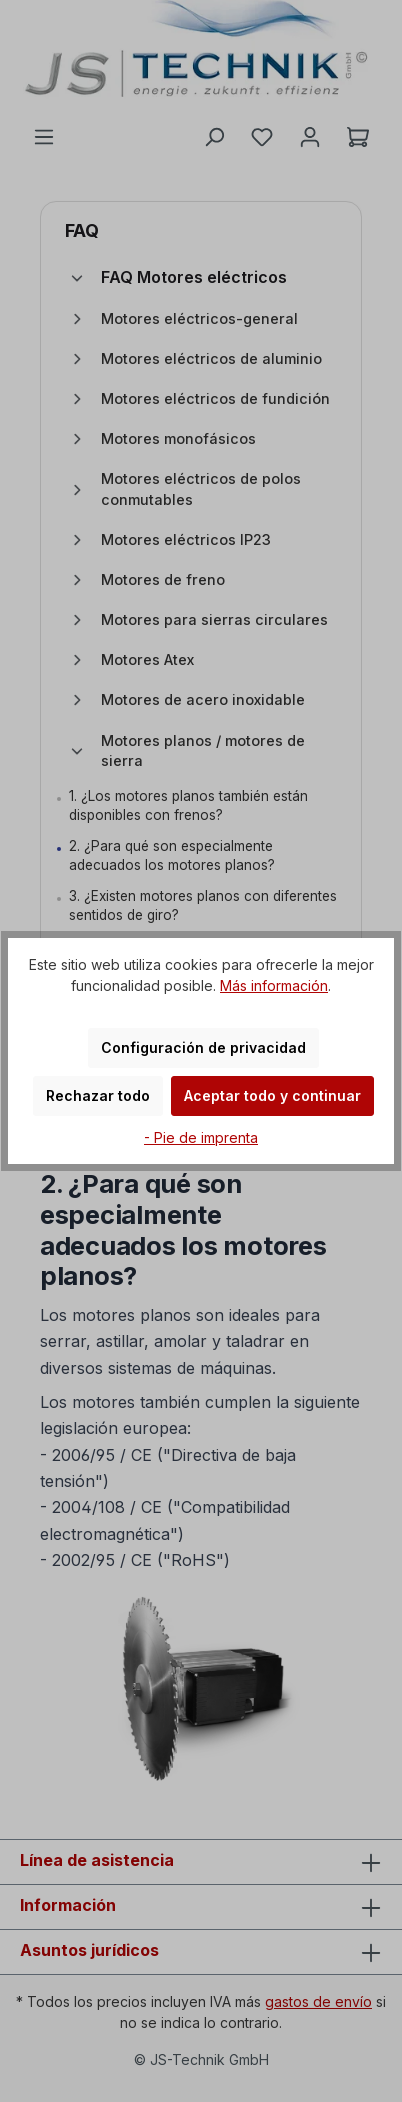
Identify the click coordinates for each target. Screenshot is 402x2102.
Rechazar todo (98, 1095)
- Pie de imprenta (201, 1137)
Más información (274, 985)
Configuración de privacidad (203, 1047)
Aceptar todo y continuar (272, 1095)
